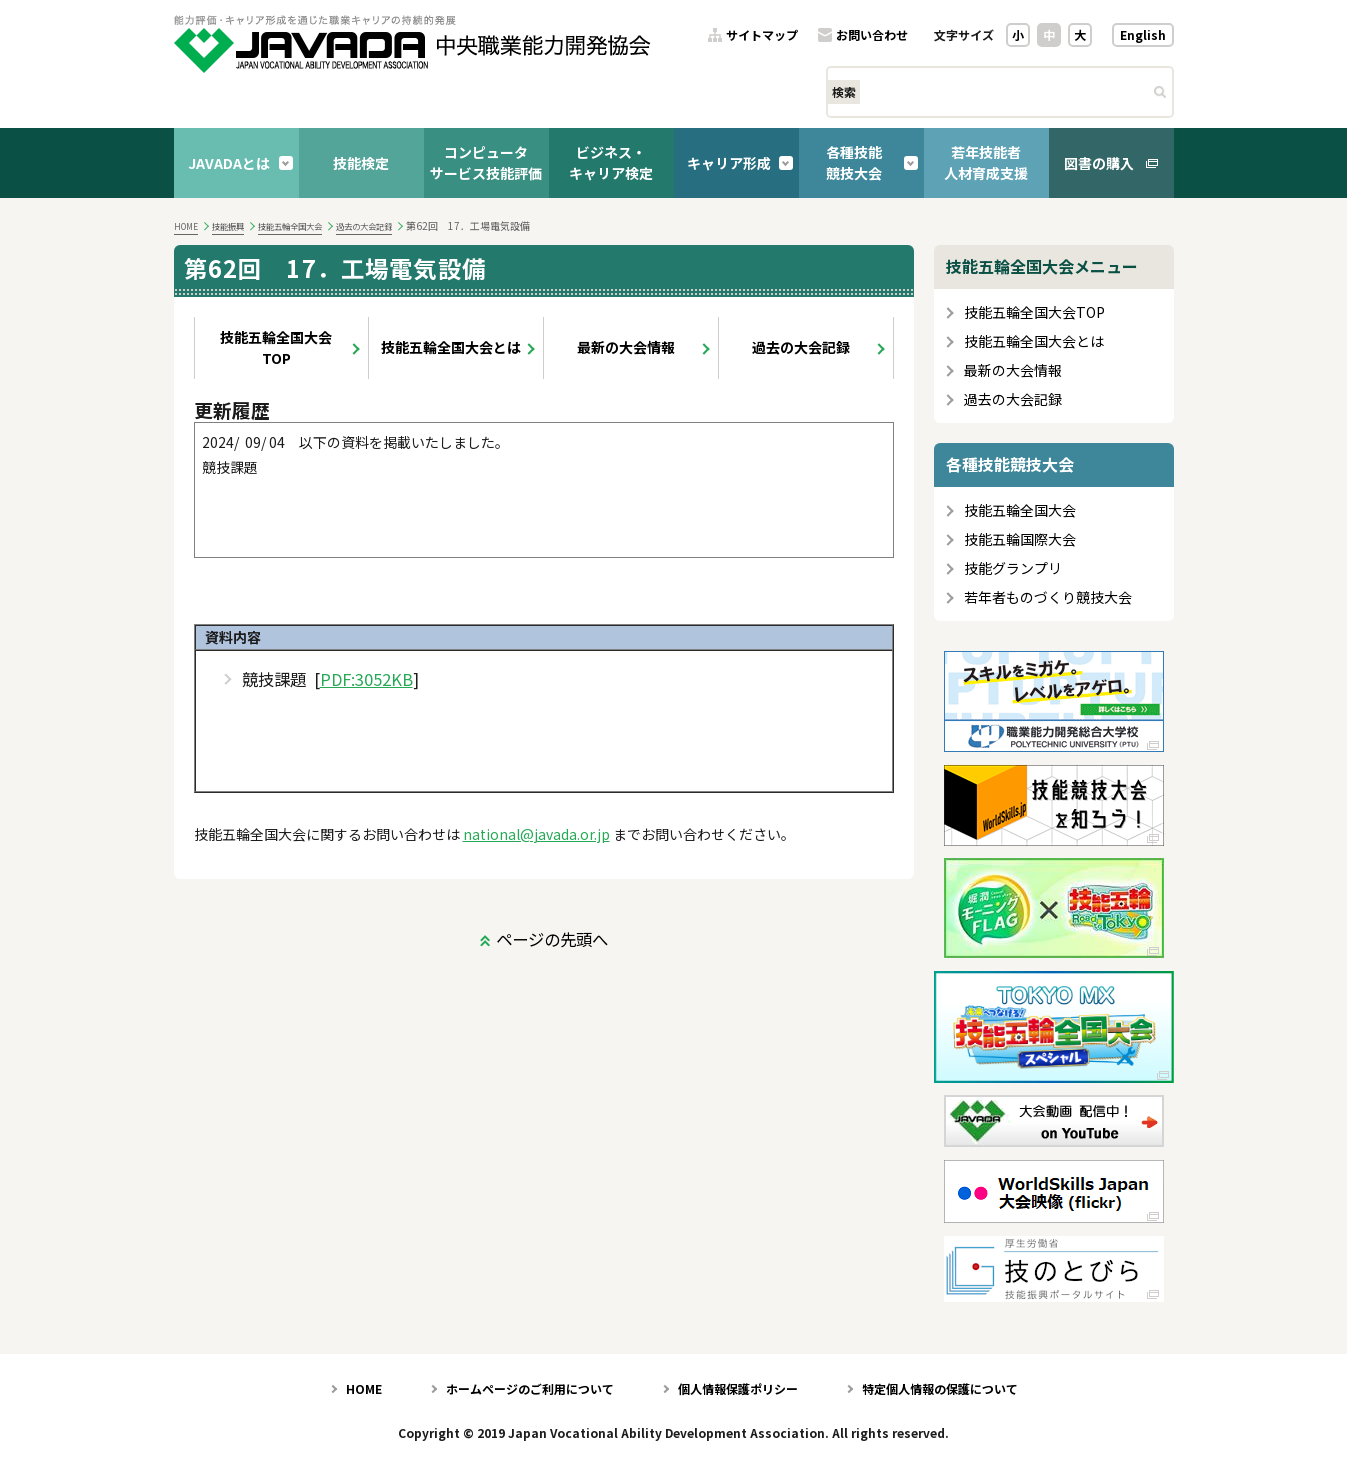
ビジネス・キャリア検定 (611, 162)
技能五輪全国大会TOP (276, 347)
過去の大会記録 (364, 226)
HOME (186, 226)
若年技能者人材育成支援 (986, 162)
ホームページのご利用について (530, 1388)
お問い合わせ (872, 35)
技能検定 (361, 163)
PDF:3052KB (366, 679)
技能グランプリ (1013, 568)
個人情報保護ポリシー (738, 1388)
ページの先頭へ (552, 939)
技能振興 (228, 226)
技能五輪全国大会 (290, 226)
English (1143, 34)
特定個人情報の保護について (940, 1388)
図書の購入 (1099, 163)
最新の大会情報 (626, 347)
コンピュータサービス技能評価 (486, 162)
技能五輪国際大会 (1020, 539)
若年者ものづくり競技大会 (1048, 597)
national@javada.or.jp (536, 834)
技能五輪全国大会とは (451, 347)
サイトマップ (762, 35)
